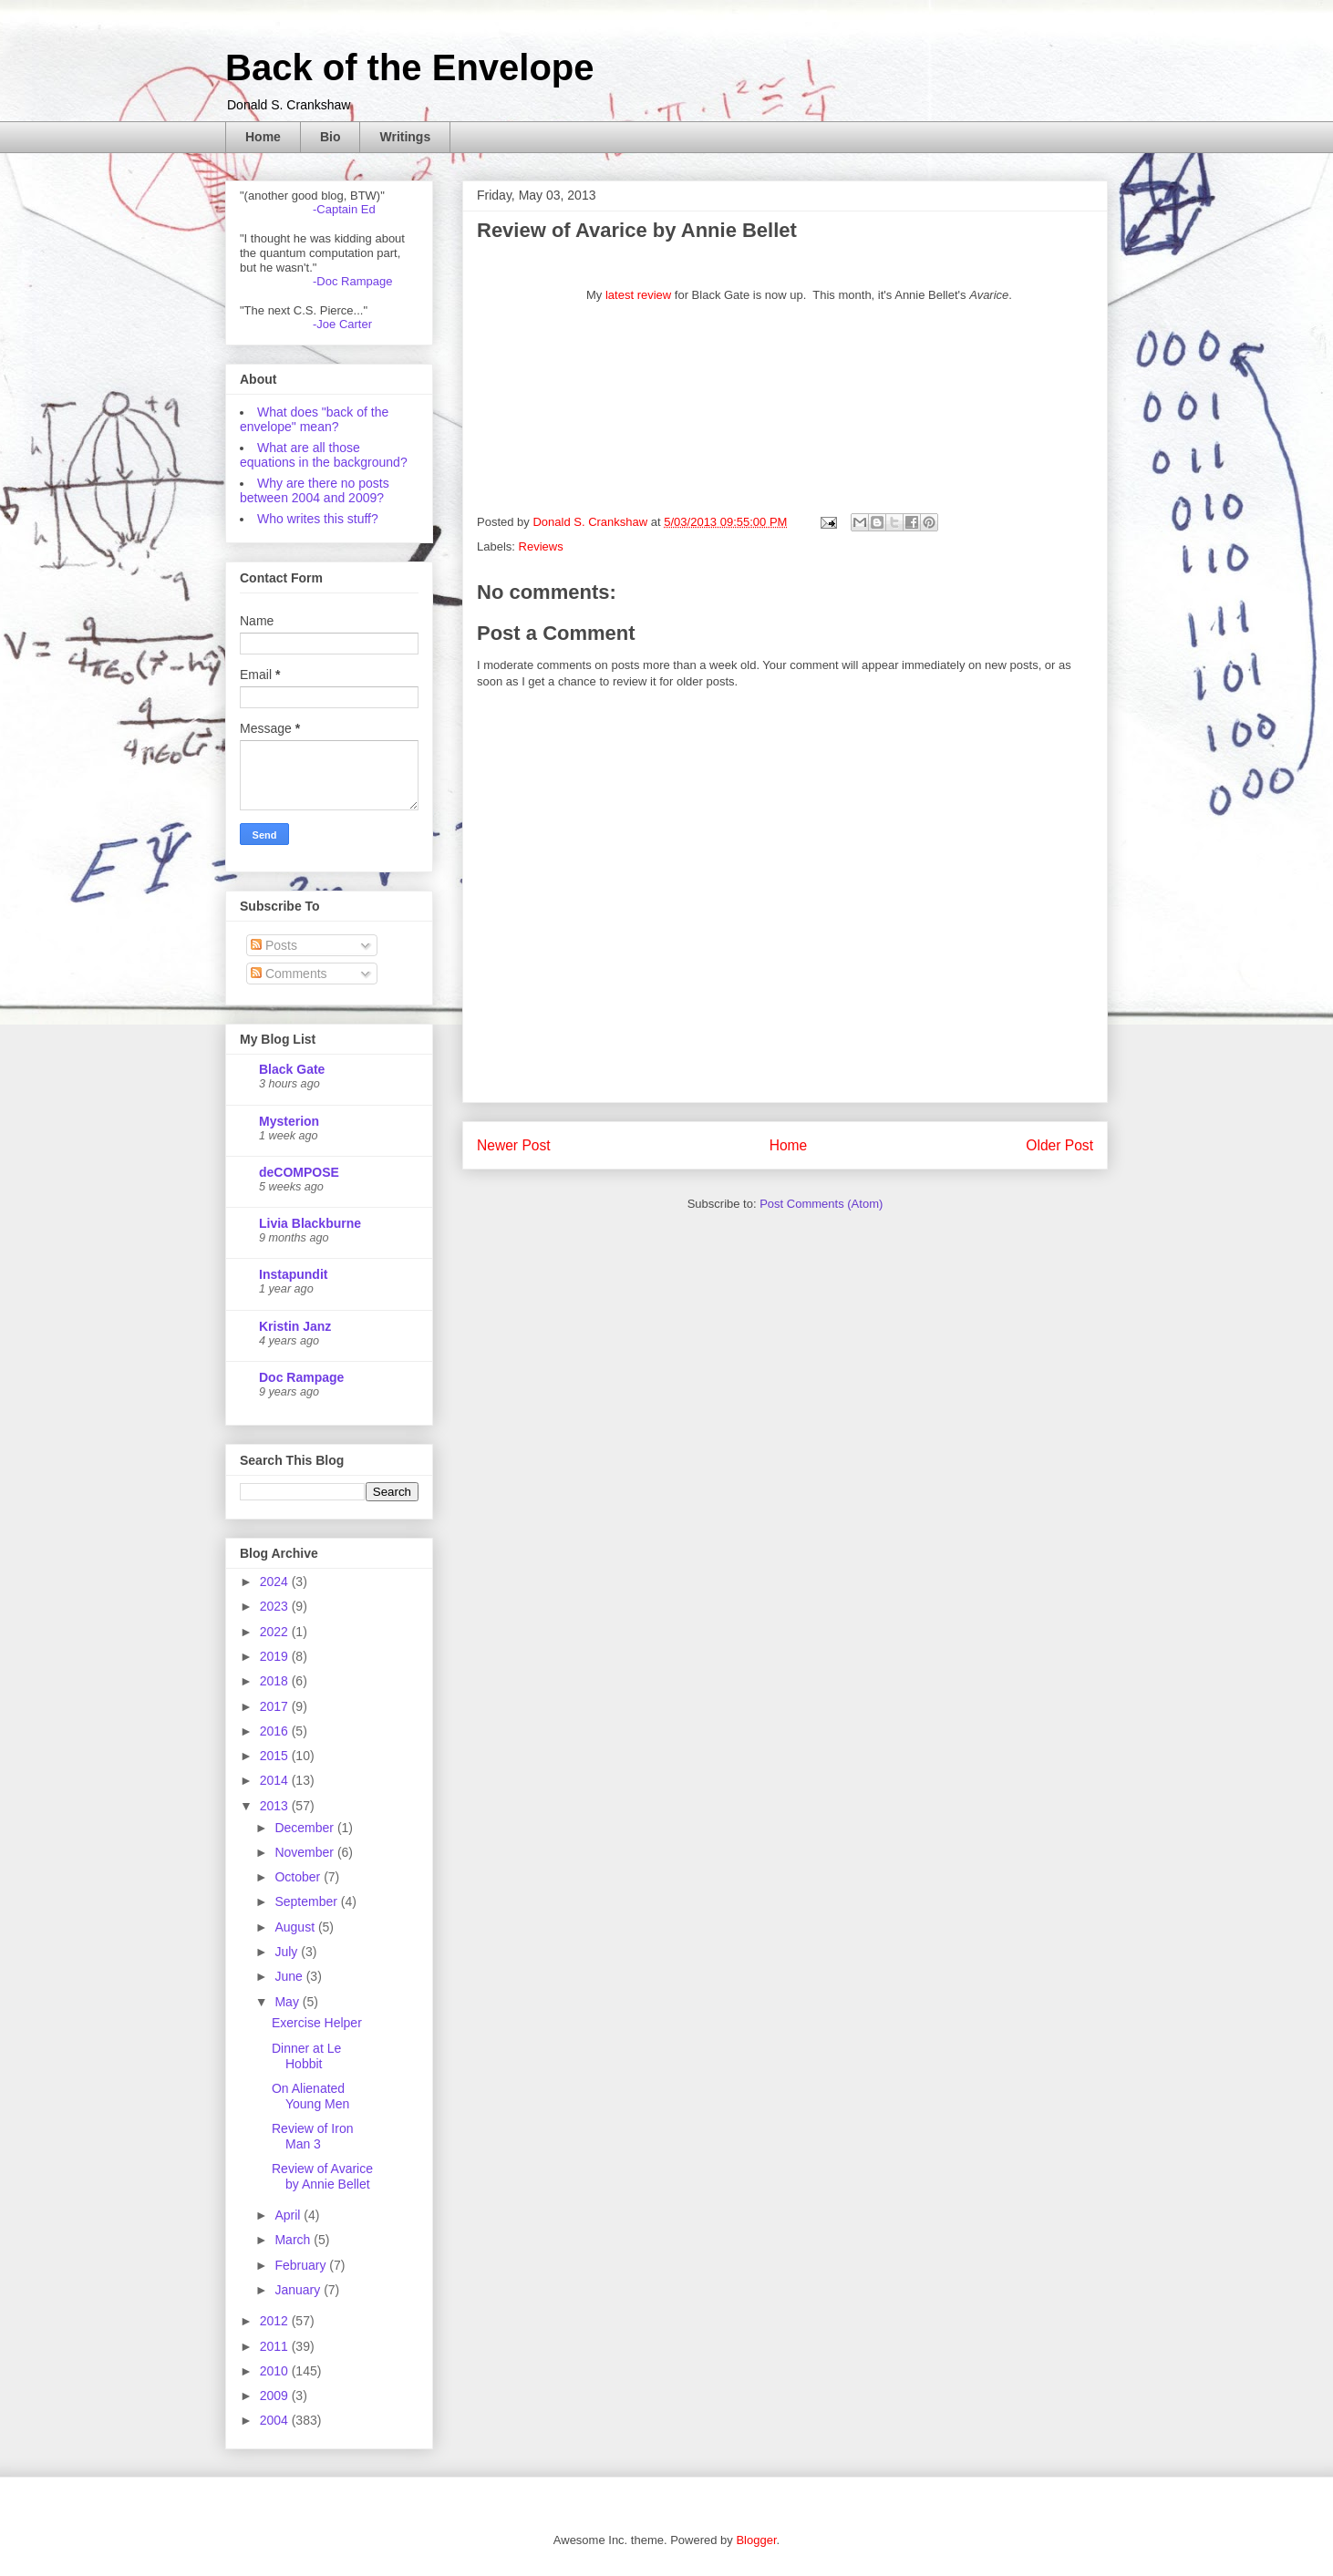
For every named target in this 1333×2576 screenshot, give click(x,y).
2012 (276, 2320)
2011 (276, 2346)
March (294, 2239)
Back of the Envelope (409, 67)
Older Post (1059, 1145)
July (287, 1951)
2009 (276, 2395)
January (299, 2289)
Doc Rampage (301, 1377)
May (288, 2001)
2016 (276, 1731)
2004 (276, 2420)
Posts (274, 945)
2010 (276, 2371)
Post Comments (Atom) (821, 1204)
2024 (276, 1581)
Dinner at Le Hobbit (306, 2056)
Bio (330, 136)
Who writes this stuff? (317, 518)
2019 (276, 1656)
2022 (276, 1631)
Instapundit (293, 1274)
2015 (276, 1755)
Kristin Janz (295, 1326)
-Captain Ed (344, 209)
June (289, 1976)
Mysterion (289, 1121)
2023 (276, 1606)
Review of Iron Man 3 (312, 2136)
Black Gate (292, 1069)
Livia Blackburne (310, 1223)
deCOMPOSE (299, 1172)
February (301, 2265)
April (289, 2215)
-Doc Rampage (352, 281)
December (305, 1827)
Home (263, 136)
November (305, 1852)
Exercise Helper (317, 2022)
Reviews (541, 546)
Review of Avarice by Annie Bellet (322, 2176)
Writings (404, 136)
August (295, 1927)
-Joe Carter (342, 324)
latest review (638, 295)
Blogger (756, 2540)
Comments (289, 973)
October (299, 1877)
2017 (276, 1706)
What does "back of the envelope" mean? (314, 419)
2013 (276, 1805)
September (307, 1901)
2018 (276, 1681)
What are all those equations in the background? (324, 454)
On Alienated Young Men (310, 2096)
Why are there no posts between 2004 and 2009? (314, 490)
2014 (276, 1780)
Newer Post (514, 1145)
